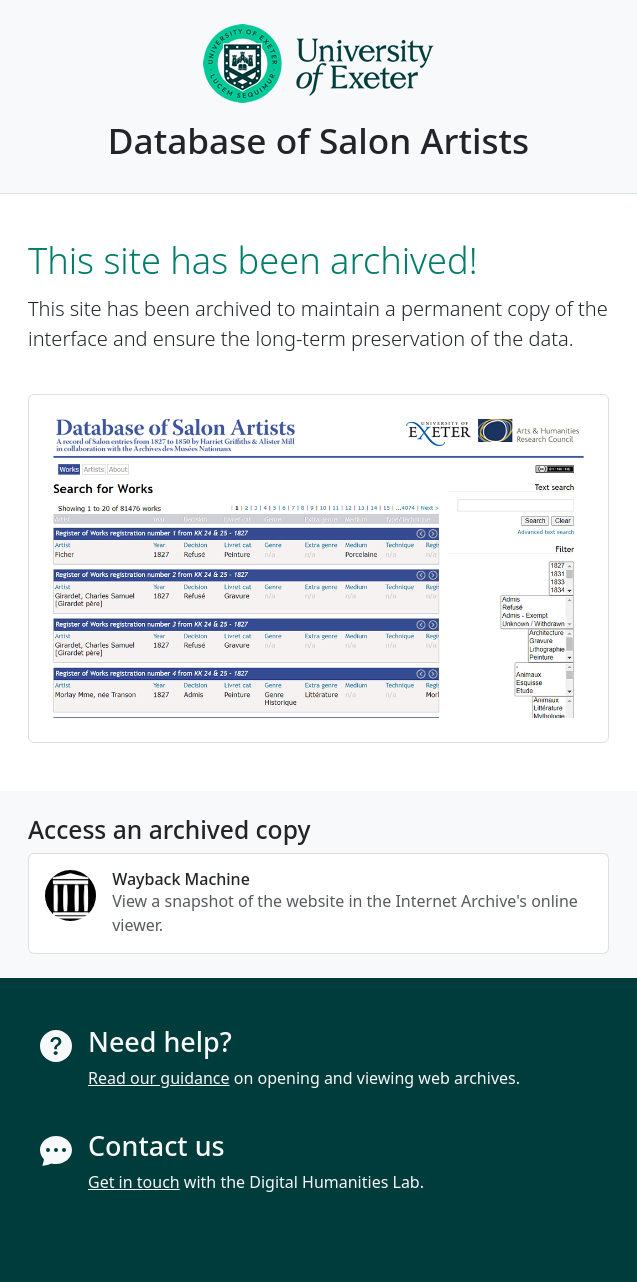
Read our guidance (159, 1078)
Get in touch (134, 1182)
